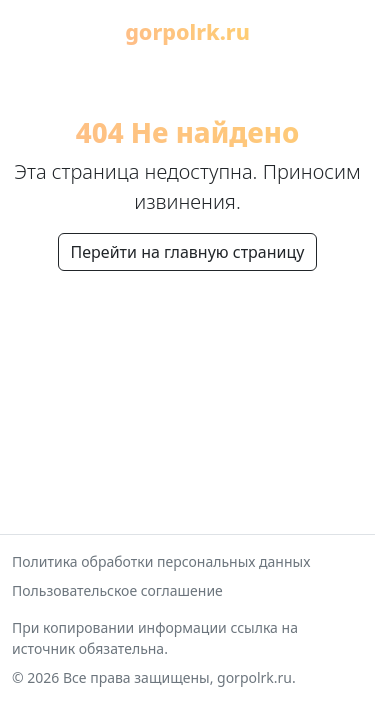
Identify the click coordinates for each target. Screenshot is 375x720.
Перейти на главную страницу (188, 252)
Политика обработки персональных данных (161, 561)
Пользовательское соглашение (117, 590)
